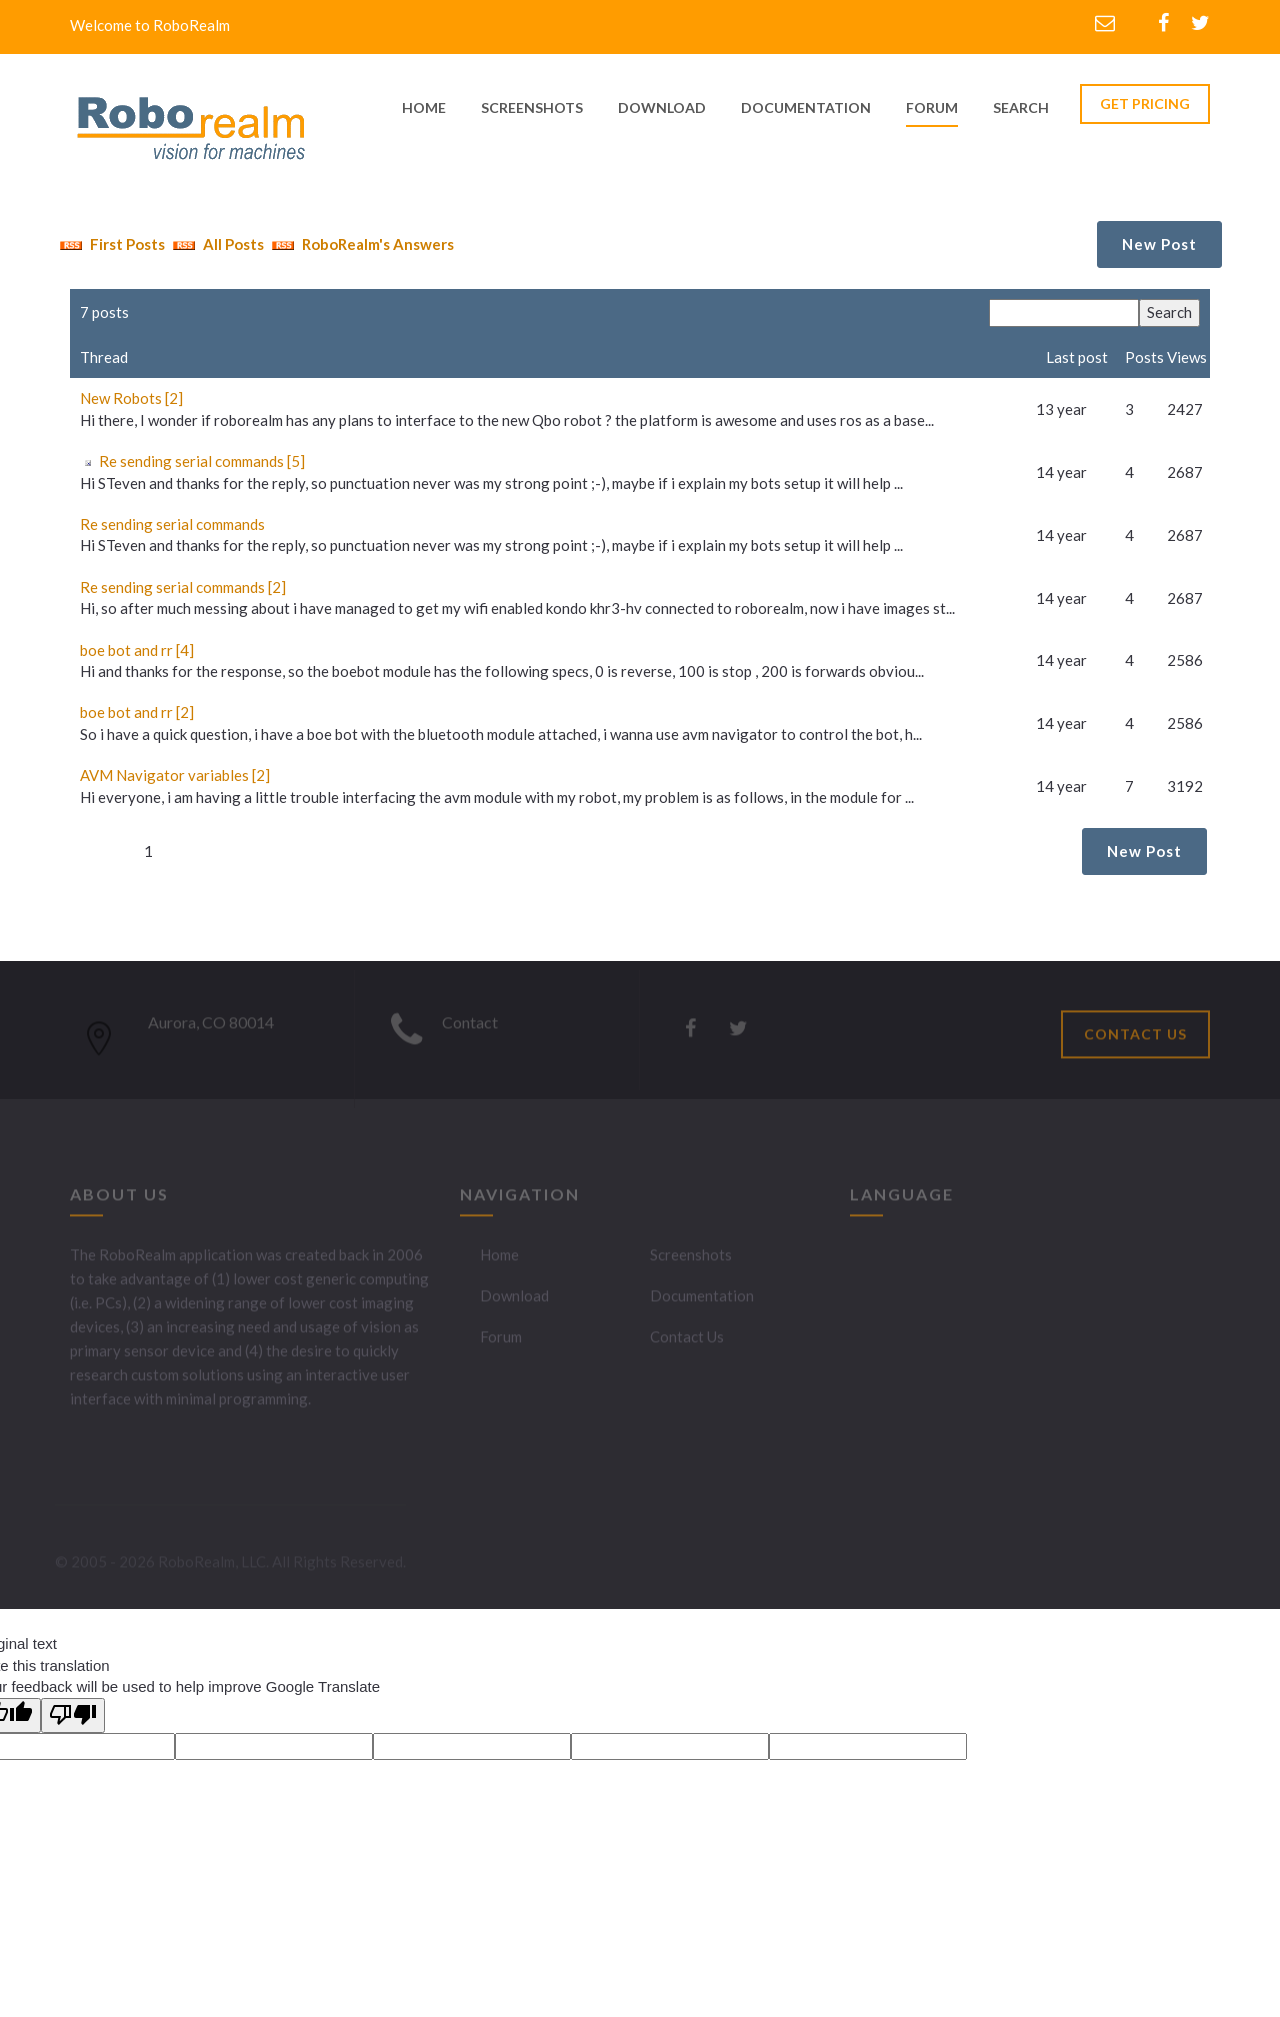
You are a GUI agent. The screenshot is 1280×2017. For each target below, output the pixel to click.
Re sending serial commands (172, 524)
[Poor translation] (73, 1715)
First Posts (110, 244)
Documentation (702, 1301)
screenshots (532, 107)
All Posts (216, 244)
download (662, 107)
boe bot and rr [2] (137, 712)
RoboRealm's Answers (360, 244)
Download (514, 1301)
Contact (470, 1027)
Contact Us (687, 1342)
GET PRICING (1145, 103)
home (424, 107)
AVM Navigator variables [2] (175, 775)
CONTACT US (1135, 1039)
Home (499, 1260)
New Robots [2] (131, 398)
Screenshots (691, 1260)
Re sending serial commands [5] (202, 461)
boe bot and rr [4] (137, 650)
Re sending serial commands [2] (183, 587)
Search (1021, 107)
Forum (932, 107)
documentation (806, 107)
